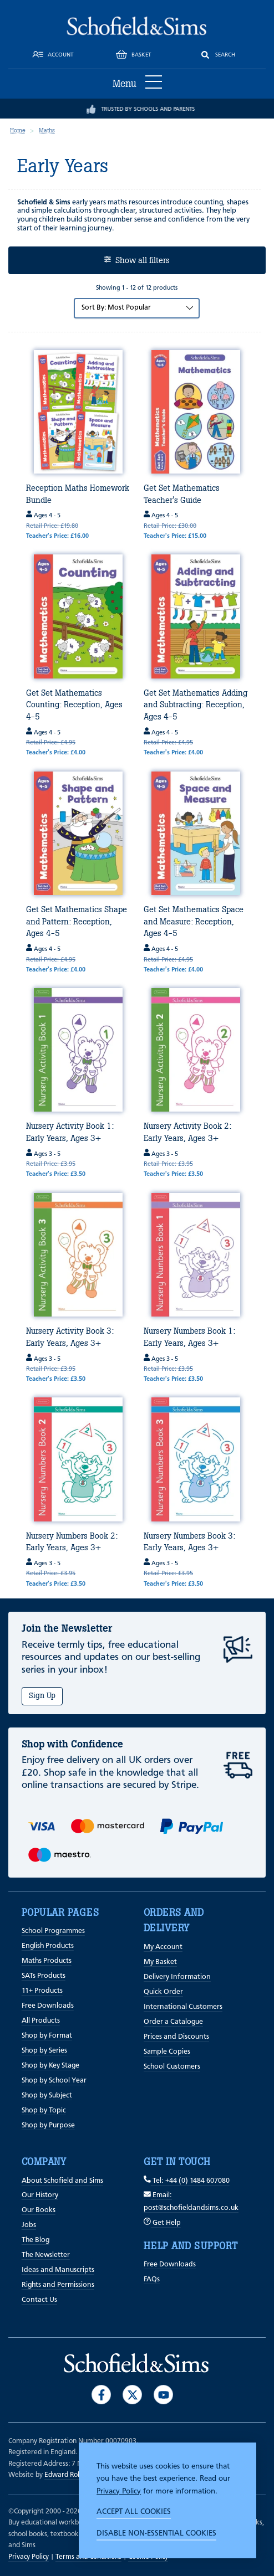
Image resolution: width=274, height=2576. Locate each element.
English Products (48, 1946)
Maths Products (47, 1961)
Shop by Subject (47, 2095)
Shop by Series (44, 2050)
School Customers (172, 2066)
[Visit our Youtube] (163, 2394)
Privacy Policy (119, 2491)
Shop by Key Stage (50, 2065)
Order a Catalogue (173, 2021)
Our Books (38, 2210)
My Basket (160, 1962)
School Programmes (53, 1931)
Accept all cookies (134, 2512)
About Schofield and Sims (62, 2180)
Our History (40, 2195)
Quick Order (163, 1992)
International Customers (183, 2007)
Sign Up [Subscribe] (42, 1695)
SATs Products (43, 1975)
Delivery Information (177, 1977)
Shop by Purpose (48, 2125)
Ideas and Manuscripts (58, 2270)
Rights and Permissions (58, 2285)
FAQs (152, 2279)
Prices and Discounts (176, 2036)
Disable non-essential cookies (156, 2533)
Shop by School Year (54, 2080)
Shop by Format (47, 2035)
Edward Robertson (73, 2475)
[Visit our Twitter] (132, 2394)
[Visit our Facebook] (101, 2394)
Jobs (29, 2225)
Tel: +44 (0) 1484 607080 (187, 2180)
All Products (41, 2020)
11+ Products (42, 1990)
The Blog (35, 2240)
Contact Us (39, 2300)
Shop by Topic (44, 2110)
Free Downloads (48, 2005)
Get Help (162, 2223)
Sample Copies (167, 2051)
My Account (163, 1947)
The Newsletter (46, 2255)
